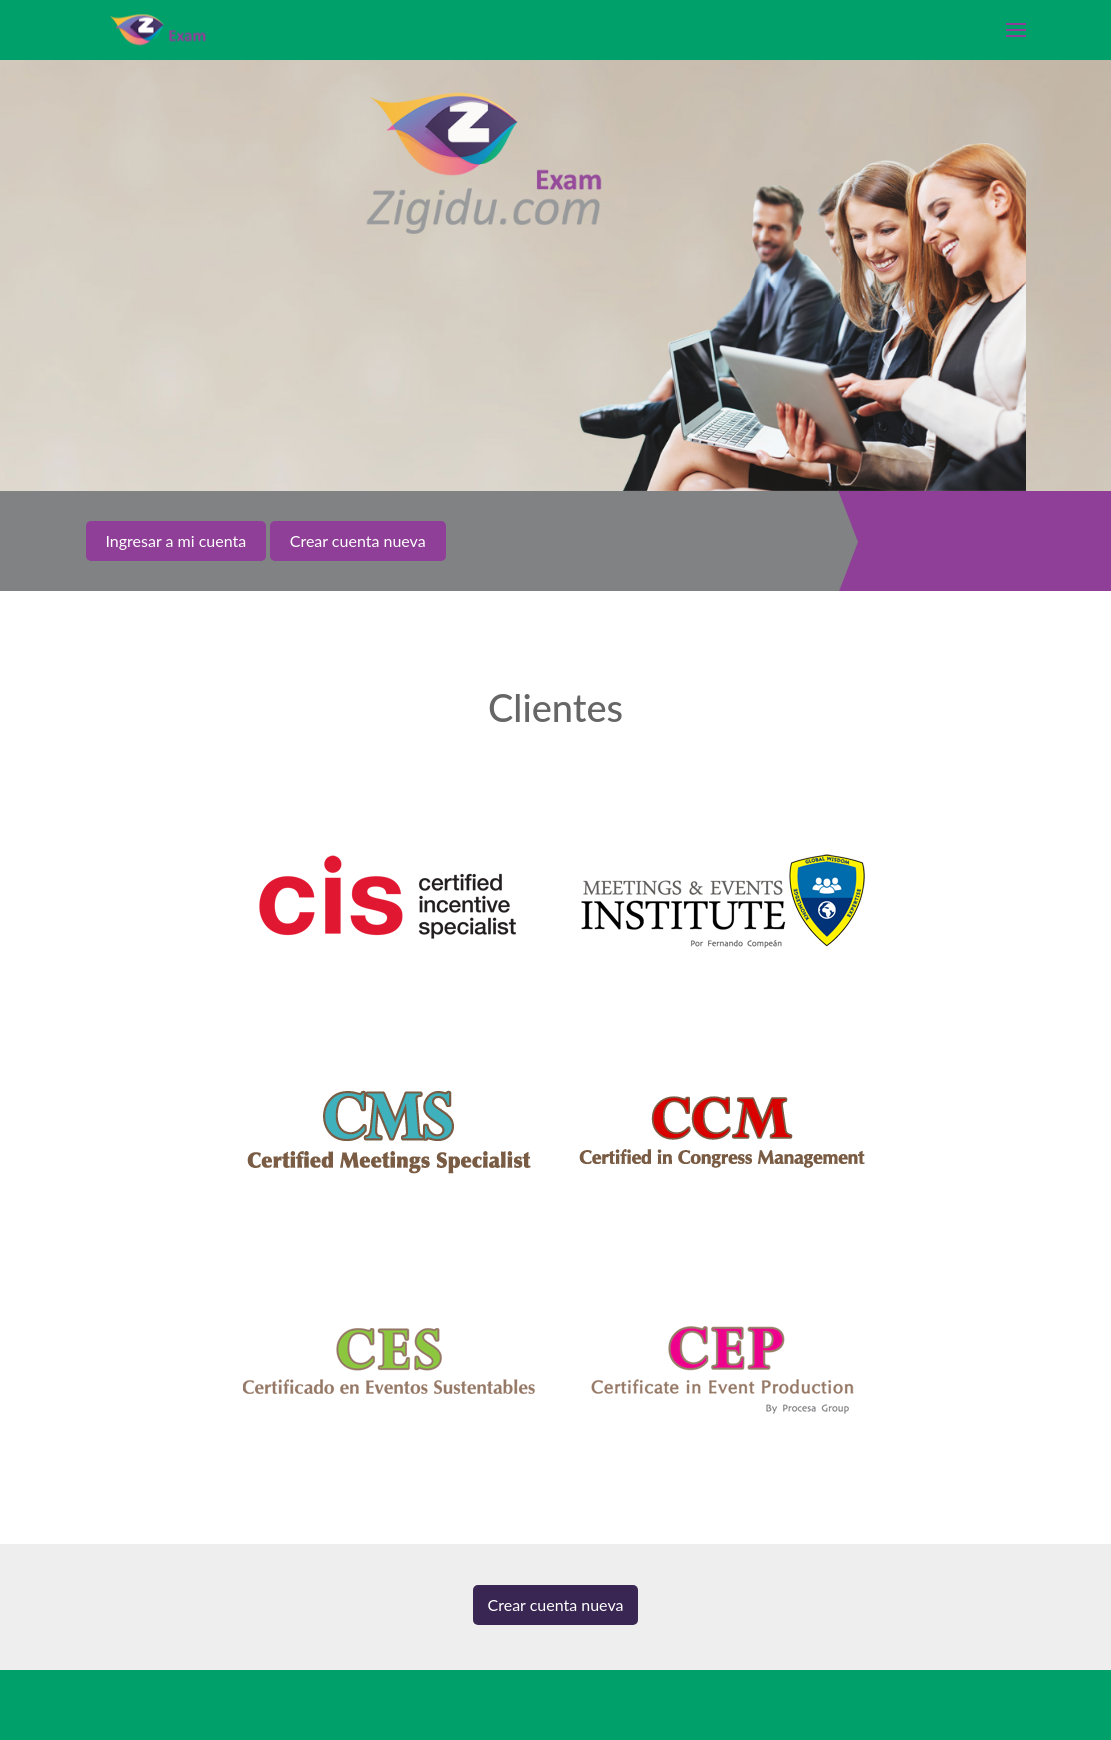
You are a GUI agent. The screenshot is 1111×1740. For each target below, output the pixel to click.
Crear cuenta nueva (556, 1604)
